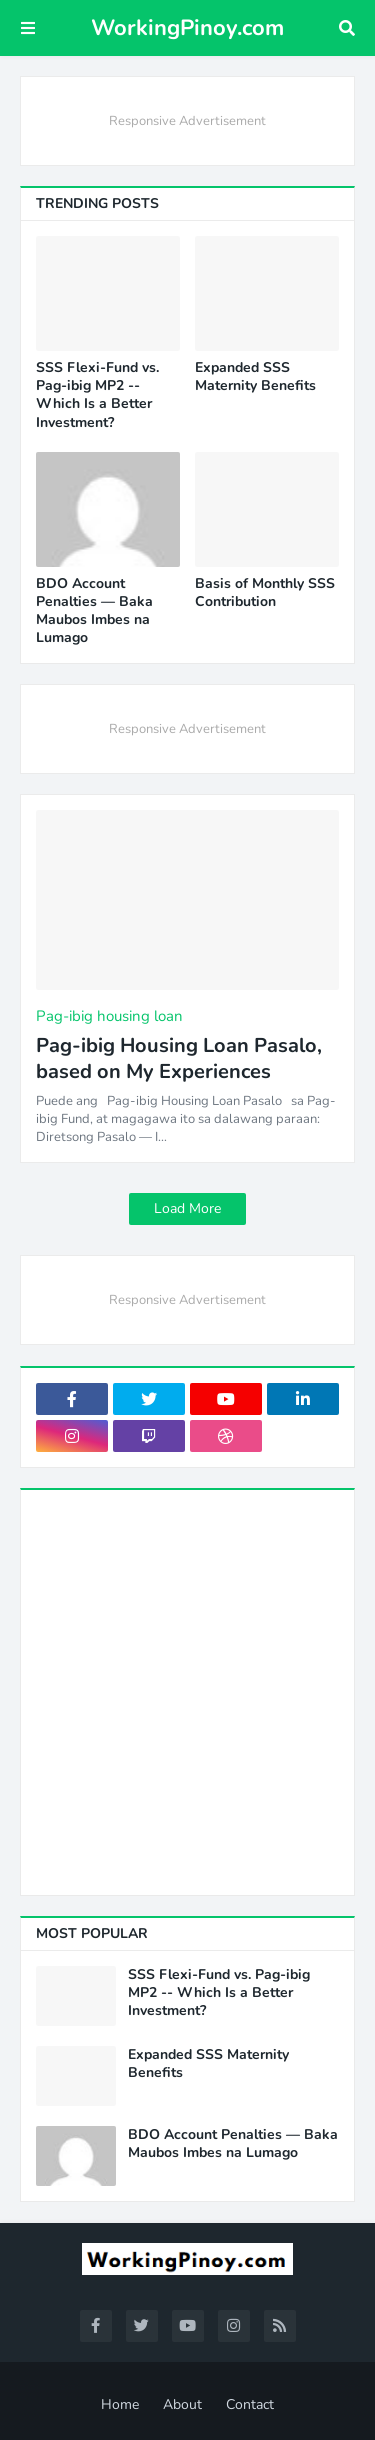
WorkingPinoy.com (187, 28)
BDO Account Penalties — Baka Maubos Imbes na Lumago (94, 611)
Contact (250, 2404)
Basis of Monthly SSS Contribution (265, 593)
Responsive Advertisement (187, 121)
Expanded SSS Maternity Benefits (255, 377)
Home (120, 2404)
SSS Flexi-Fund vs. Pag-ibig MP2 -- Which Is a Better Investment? (97, 395)
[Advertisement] (187, 1692)
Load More (187, 1208)
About (182, 2404)
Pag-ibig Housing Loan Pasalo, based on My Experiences (179, 1059)
